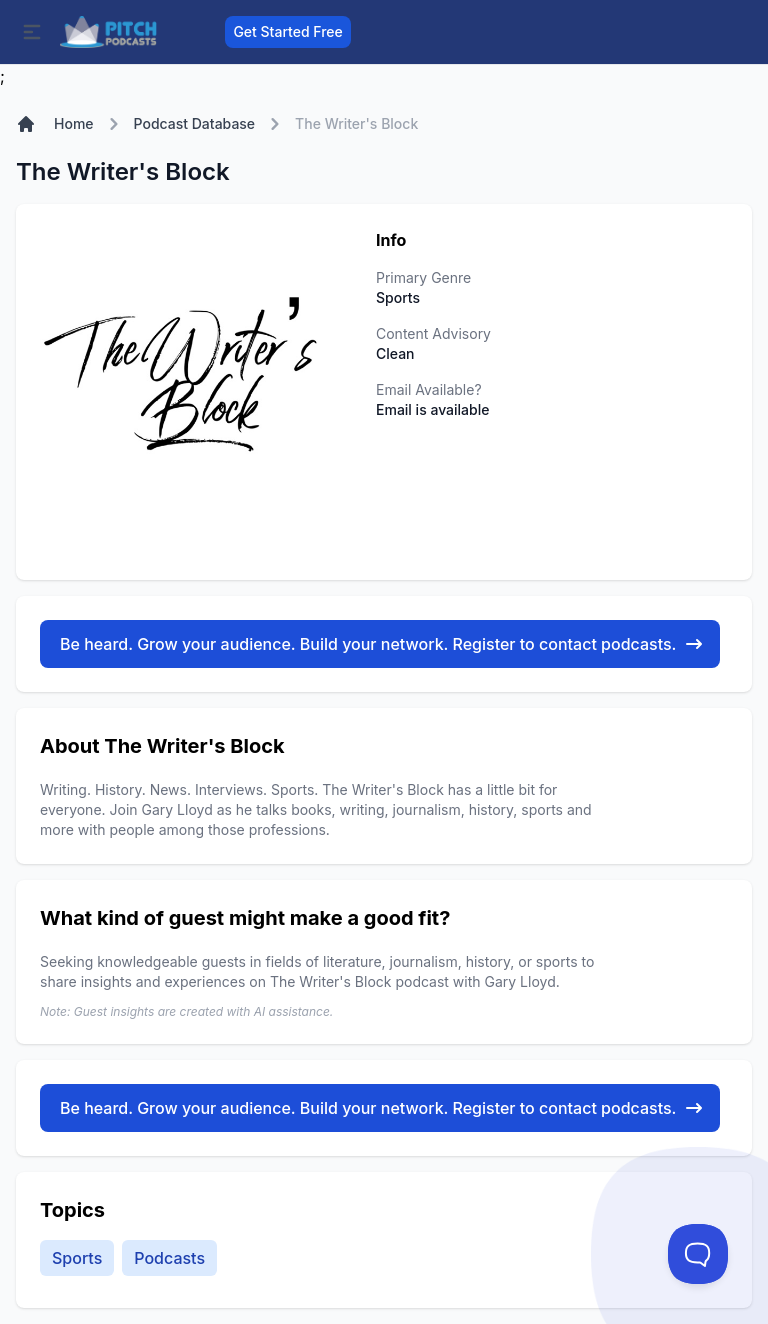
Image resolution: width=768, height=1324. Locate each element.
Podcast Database (195, 123)
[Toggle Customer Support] (698, 1254)
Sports (77, 1258)
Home (74, 123)
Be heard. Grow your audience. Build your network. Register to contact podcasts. (382, 644)
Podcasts (169, 1258)
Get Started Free (287, 31)
